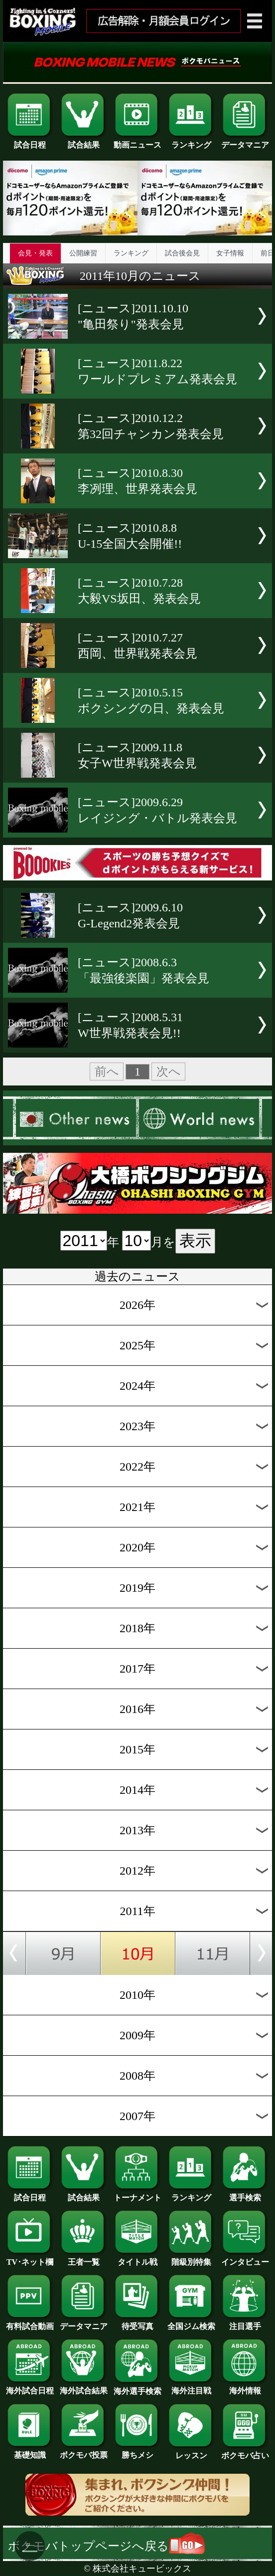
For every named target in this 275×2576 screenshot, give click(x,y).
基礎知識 (29, 2451)
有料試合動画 (29, 2323)
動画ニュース (137, 141)
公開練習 (83, 253)
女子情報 (230, 253)
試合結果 (83, 141)
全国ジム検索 (191, 2323)
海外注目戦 (191, 2387)
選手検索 (245, 2194)
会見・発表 (35, 253)
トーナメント (137, 2194)
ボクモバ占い (245, 2452)
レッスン (191, 2452)
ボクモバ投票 (83, 2451)
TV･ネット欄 (29, 2258)
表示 (195, 1241)
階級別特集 (191, 2258)
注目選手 (245, 2323)
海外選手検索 (137, 2387)
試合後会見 (182, 253)
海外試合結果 (83, 2387)
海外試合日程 (29, 2387)
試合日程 (29, 141)
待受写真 (137, 2323)
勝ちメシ (137, 2451)
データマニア (245, 141)
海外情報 (245, 2387)
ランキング (191, 141)
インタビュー (245, 2258)
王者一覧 (83, 2258)
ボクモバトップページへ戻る (106, 2546)
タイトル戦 (137, 2258)
